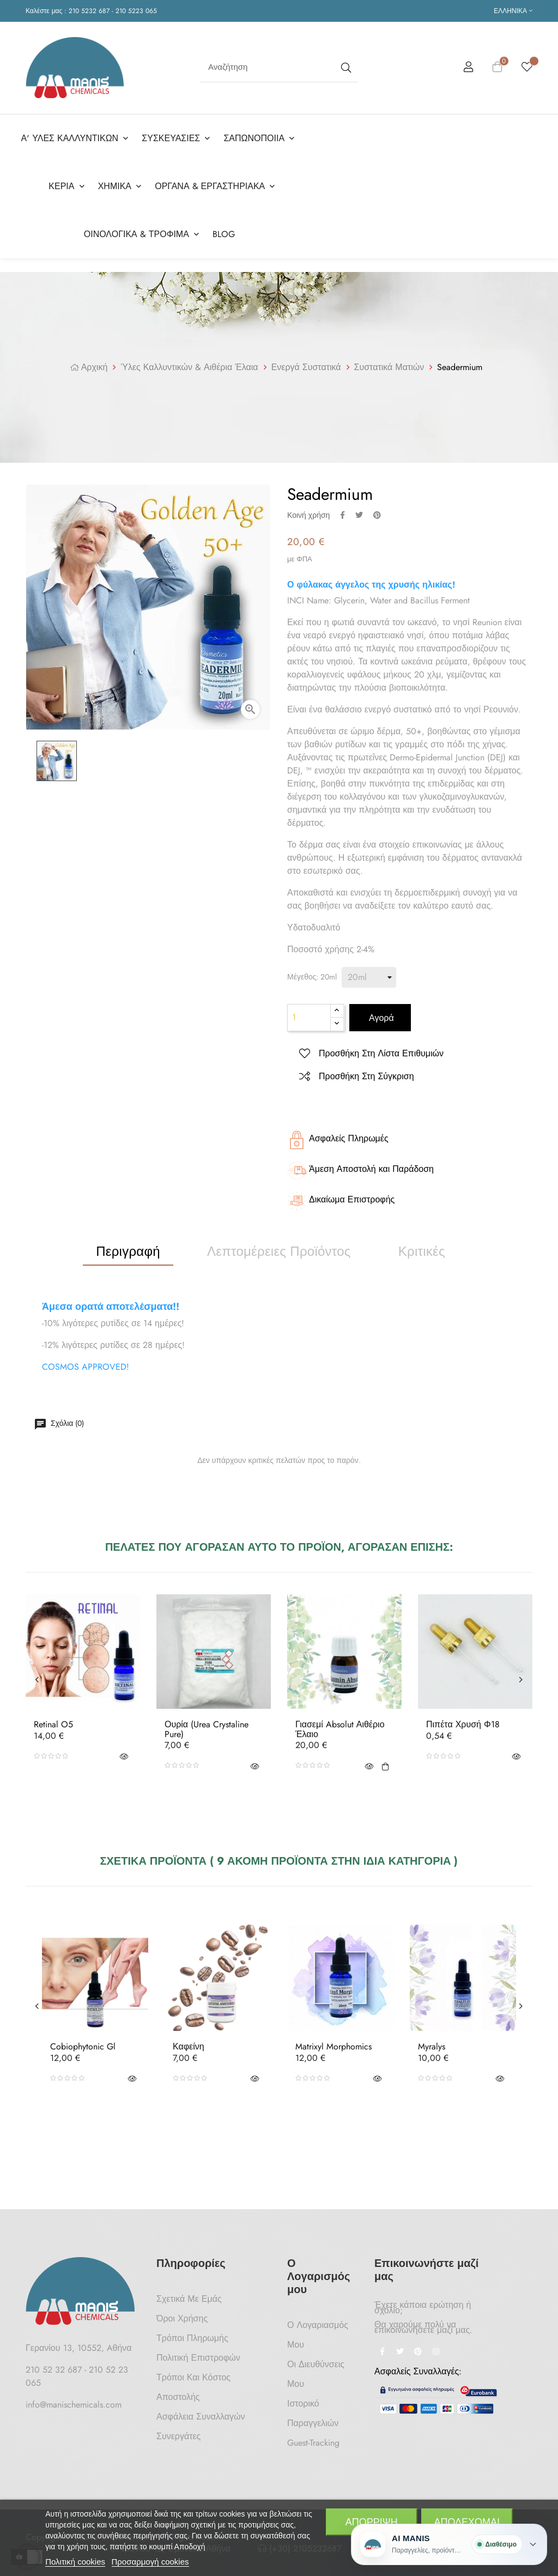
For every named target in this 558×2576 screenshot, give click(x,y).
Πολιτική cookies (75, 2561)
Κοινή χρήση (342, 515)
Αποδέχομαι (467, 2522)
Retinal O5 (53, 1725)
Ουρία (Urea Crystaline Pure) (206, 1729)
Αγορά (380, 1018)
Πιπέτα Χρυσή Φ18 (463, 1725)
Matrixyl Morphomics (333, 2047)
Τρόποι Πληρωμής (192, 2338)
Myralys (431, 2047)
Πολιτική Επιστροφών (198, 2357)
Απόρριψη (371, 2522)
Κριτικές (421, 1251)
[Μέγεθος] (369, 977)
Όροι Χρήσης (182, 2318)
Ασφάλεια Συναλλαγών (200, 2416)
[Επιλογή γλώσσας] (513, 11)
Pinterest (377, 515)
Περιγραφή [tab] (128, 1251)
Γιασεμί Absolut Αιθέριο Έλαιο (340, 1729)
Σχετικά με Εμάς (189, 2299)
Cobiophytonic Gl (83, 2047)
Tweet (359, 515)
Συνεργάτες (178, 2436)
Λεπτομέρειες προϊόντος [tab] (279, 1251)
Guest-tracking (313, 2442)
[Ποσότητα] (309, 1017)
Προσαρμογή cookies (150, 2561)
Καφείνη (188, 2047)
